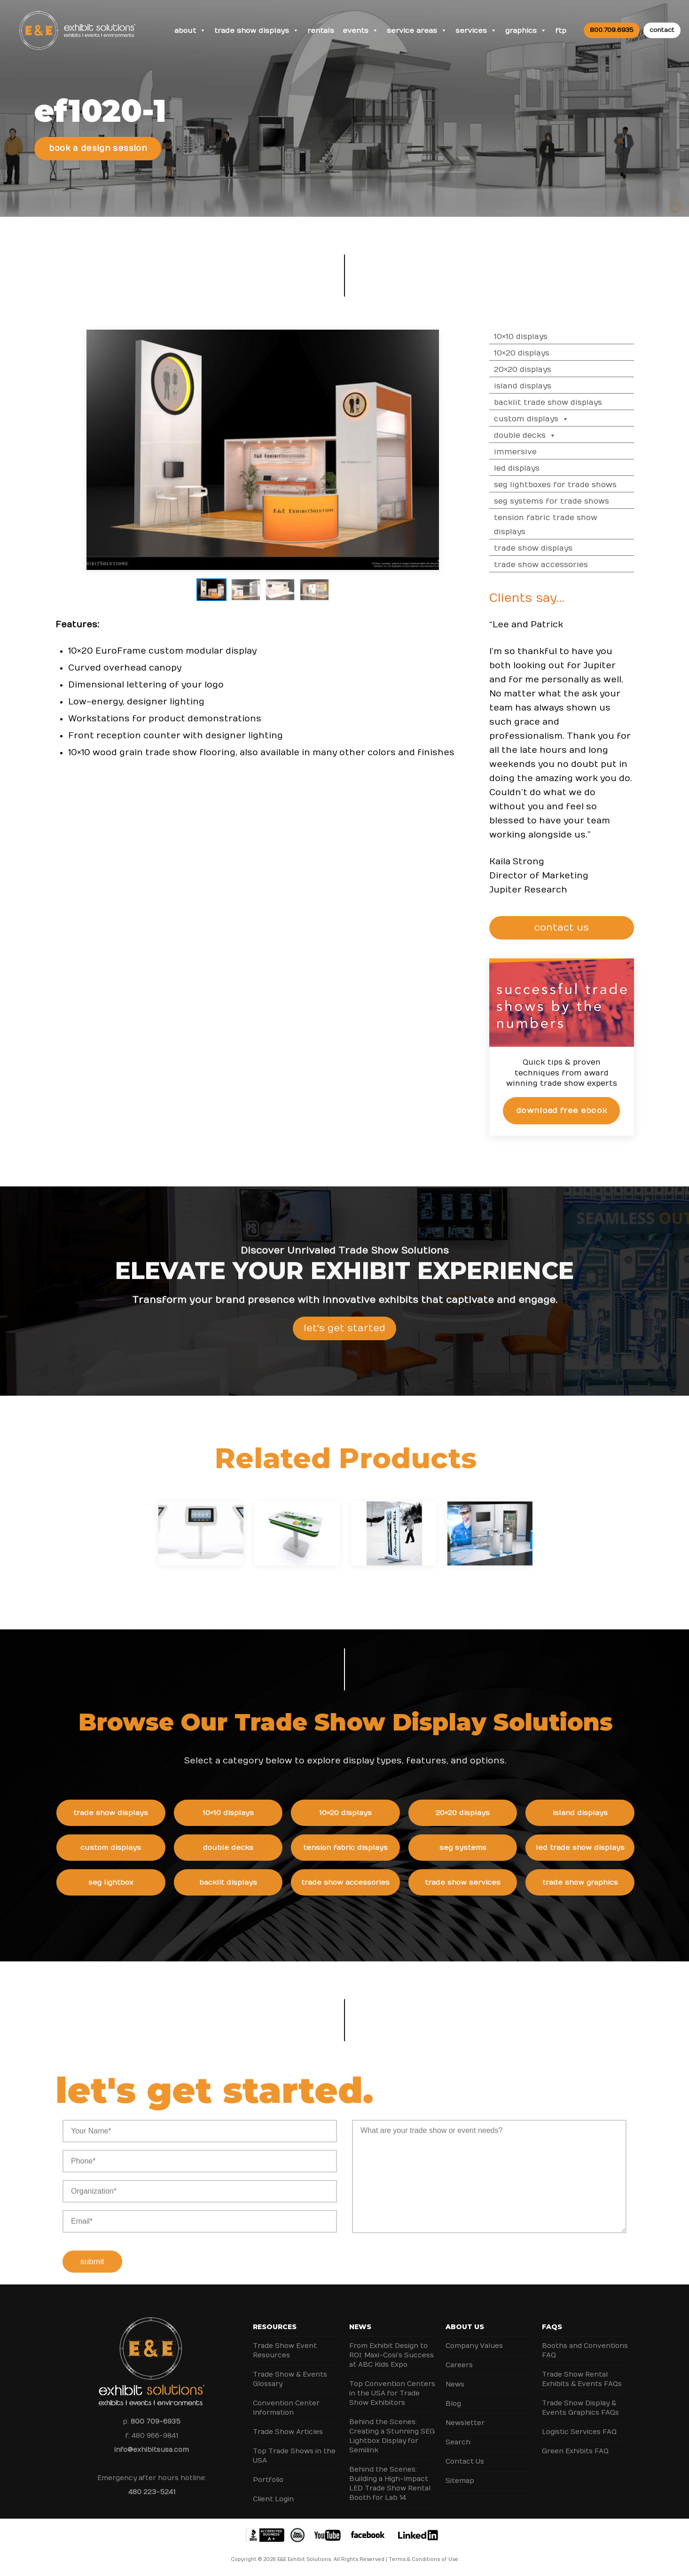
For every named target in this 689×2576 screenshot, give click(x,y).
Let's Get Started (344, 1353)
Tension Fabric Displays (370, 1847)
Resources (275, 2327)
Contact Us (465, 2461)
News (360, 2327)
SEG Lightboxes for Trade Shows (580, 485)
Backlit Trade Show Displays (573, 402)
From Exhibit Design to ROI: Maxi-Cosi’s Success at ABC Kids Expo (391, 2355)
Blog (453, 2404)
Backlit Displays (253, 1882)
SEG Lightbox (135, 1882)
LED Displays (542, 468)
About (190, 30)
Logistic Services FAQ (579, 2432)
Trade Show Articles (288, 2432)
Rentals (320, 30)
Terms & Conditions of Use (423, 2559)
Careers (459, 2365)
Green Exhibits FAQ (575, 2451)
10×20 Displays (547, 353)
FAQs (552, 2327)
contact (662, 30)
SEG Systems (487, 1847)
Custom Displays (556, 419)
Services (476, 30)
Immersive (540, 452)
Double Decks (550, 435)
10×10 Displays (546, 336)
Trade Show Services (487, 1882)
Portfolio (268, 2480)
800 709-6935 (155, 2422)
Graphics (526, 30)
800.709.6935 (612, 30)
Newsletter (465, 2423)
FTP (560, 30)
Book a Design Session (98, 148)
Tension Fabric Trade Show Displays (571, 525)
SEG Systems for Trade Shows (576, 501)
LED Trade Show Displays (604, 1847)
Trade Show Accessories (566, 565)
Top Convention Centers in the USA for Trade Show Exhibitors (392, 2393)
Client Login (273, 2499)
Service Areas (417, 30)
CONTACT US (588, 927)
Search (458, 2442)
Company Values (474, 2346)
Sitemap (460, 2481)
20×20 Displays (548, 369)
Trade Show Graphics (604, 1882)
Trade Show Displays (256, 30)
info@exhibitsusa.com (151, 2450)
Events (360, 30)
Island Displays (548, 386)
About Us (465, 2327)
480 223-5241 (151, 2492)
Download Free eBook (586, 1110)
